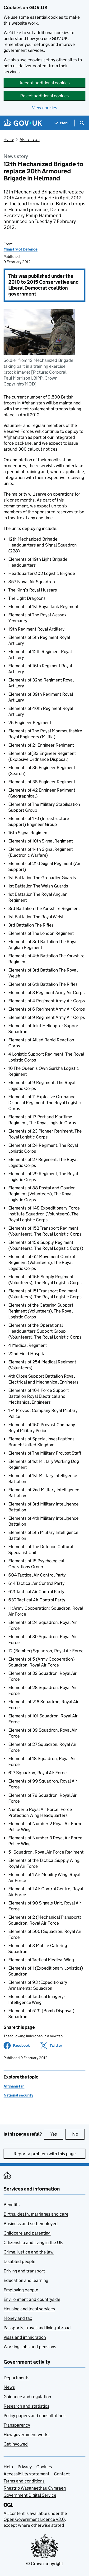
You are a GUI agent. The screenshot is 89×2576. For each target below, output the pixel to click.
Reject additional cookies (44, 96)
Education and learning (26, 2280)
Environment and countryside (32, 2299)
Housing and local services (29, 2309)
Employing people (21, 2290)
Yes (56, 2134)
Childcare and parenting (27, 2233)
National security (18, 2095)
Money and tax (18, 2318)
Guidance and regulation (27, 2396)
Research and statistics (26, 2406)
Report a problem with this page (45, 2153)
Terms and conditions (24, 2481)
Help (8, 2466)
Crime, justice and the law (29, 2252)
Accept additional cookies (44, 82)
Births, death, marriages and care (36, 2214)
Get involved (16, 2444)
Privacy (25, 2466)
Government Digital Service (30, 2495)
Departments (16, 2377)
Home (9, 139)
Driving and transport (24, 2271)
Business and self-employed (31, 2223)
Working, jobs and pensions (30, 2346)
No (78, 2134)
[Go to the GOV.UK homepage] (23, 123)
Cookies (44, 2466)
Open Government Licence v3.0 (34, 2519)
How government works (27, 2434)
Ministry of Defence (20, 249)
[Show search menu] (82, 123)
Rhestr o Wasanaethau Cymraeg (35, 2488)
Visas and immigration (25, 2337)
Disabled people (19, 2261)
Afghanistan (30, 139)
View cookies (44, 107)
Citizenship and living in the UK (33, 2242)
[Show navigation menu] (62, 123)
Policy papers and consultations (35, 2415)
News (9, 2387)
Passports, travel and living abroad (37, 2327)
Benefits (12, 2204)
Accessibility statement (26, 2474)
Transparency (17, 2425)
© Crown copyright (44, 2563)
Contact (62, 2474)
